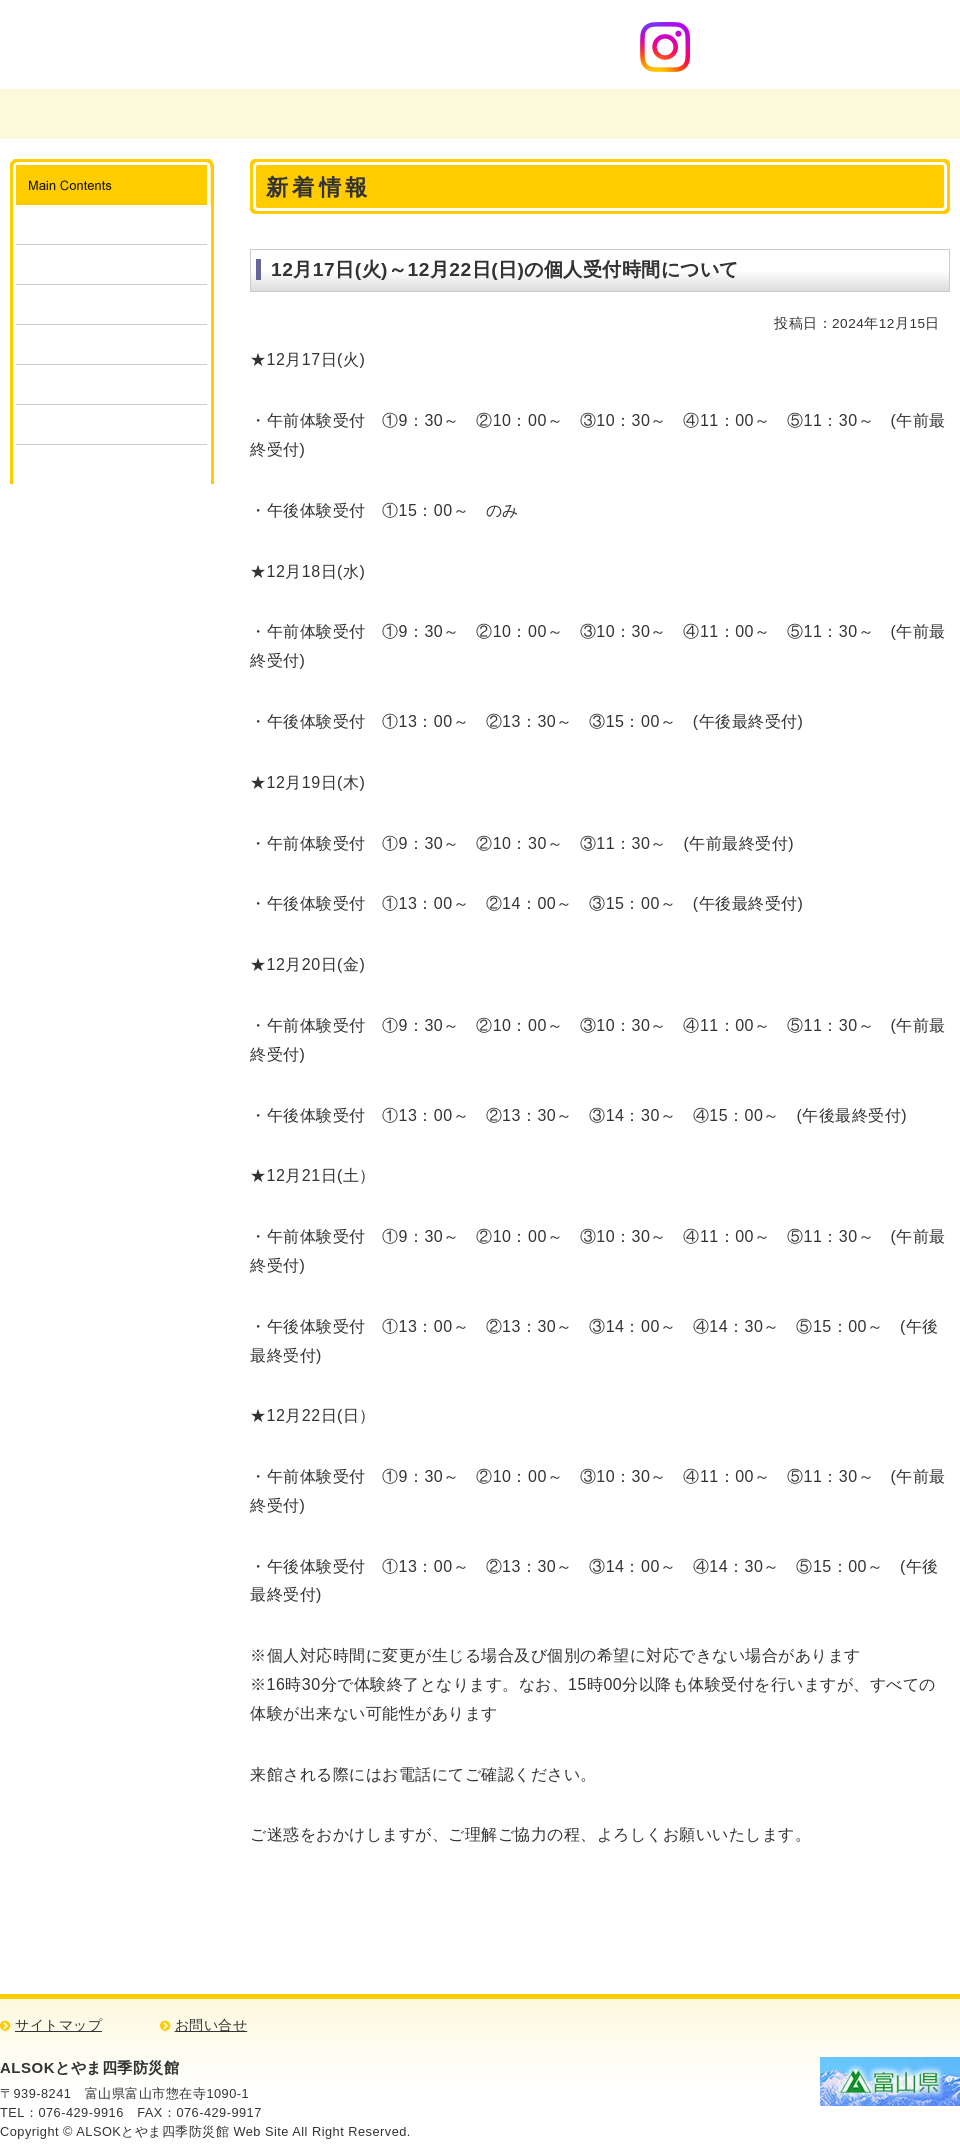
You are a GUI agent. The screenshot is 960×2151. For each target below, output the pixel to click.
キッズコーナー (111, 384)
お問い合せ (211, 2025)
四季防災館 (500, 114)
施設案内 (111, 224)
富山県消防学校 (316, 114)
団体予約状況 (111, 344)
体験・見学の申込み (111, 304)
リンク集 (111, 464)
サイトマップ (58, 2025)
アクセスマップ (867, 114)
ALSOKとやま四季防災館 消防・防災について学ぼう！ (238, 44)
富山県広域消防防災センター (112, 114)
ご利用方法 (111, 264)
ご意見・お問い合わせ (683, 114)
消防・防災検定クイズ (111, 424)
